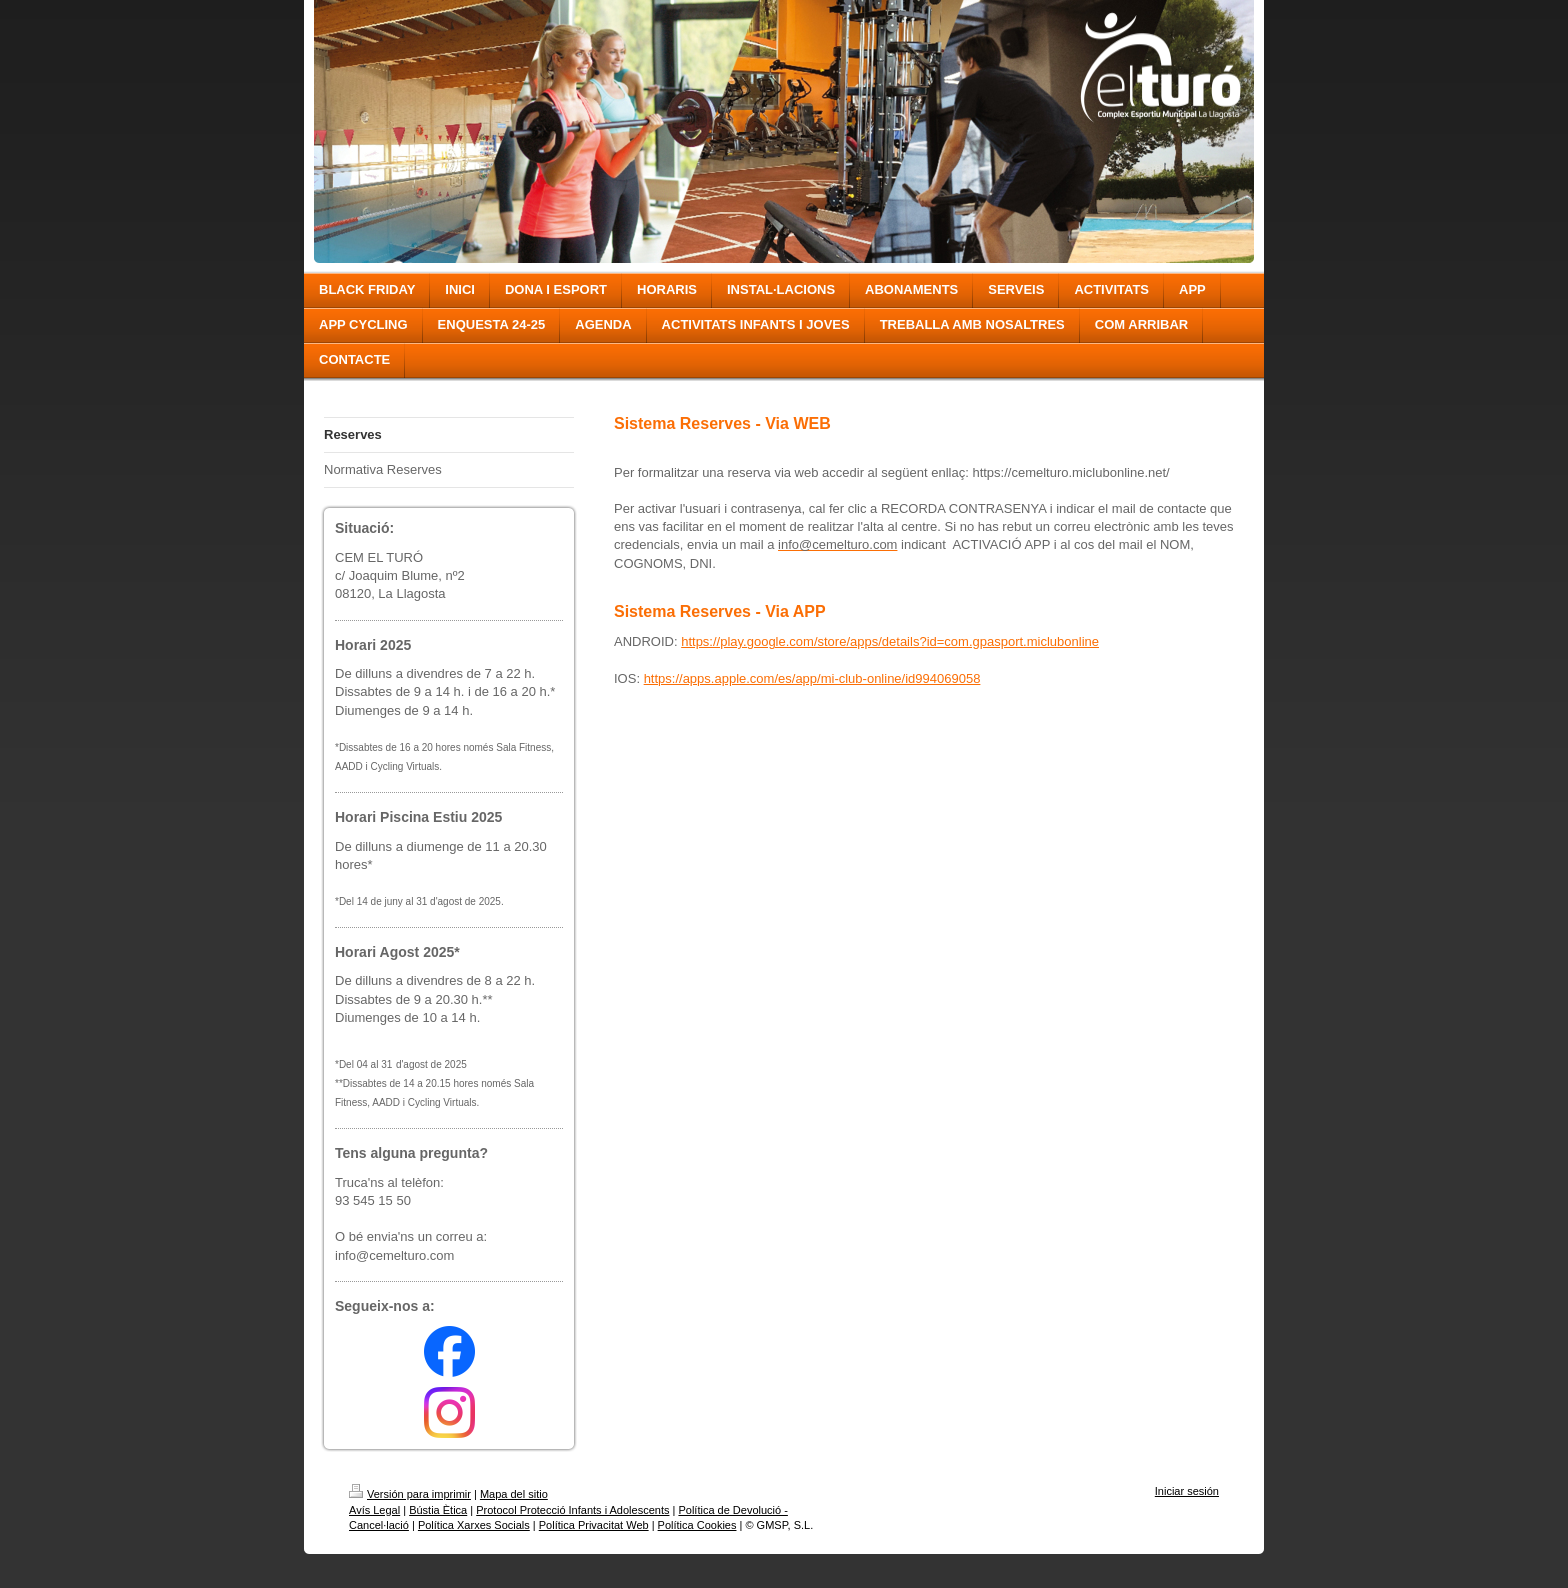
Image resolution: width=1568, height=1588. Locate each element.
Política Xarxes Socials (474, 1525)
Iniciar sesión (1187, 1491)
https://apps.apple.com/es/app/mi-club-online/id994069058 (812, 678)
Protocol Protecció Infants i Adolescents (572, 1510)
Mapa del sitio (514, 1494)
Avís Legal (374, 1510)
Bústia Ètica (438, 1510)
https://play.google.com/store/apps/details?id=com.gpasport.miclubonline (890, 641)
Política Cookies (697, 1525)
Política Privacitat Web (594, 1525)
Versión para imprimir (410, 1494)
